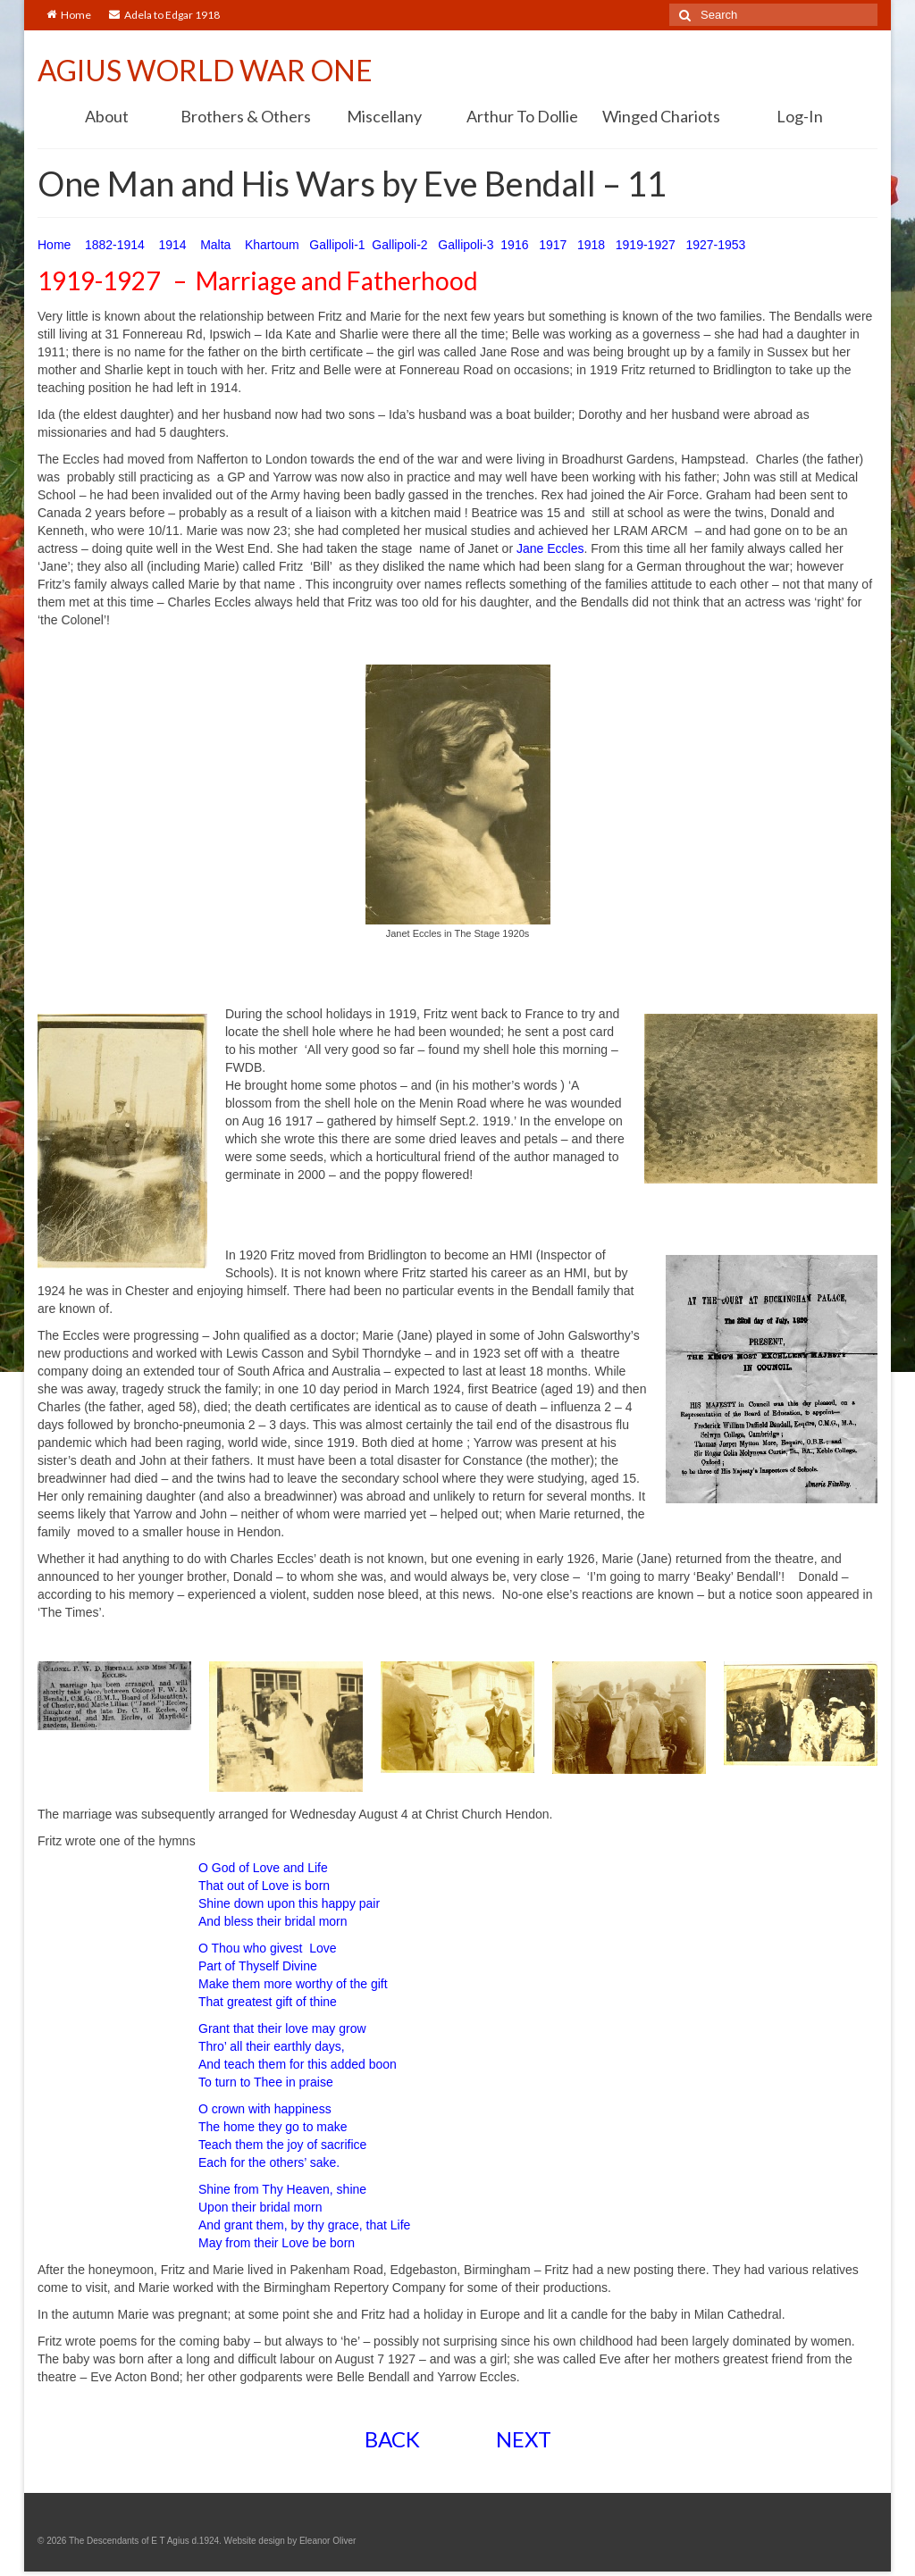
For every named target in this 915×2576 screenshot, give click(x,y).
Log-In (799, 116)
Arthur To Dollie (522, 116)
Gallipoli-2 (399, 245)
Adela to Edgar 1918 (164, 14)
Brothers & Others (245, 116)
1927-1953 (717, 245)
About (107, 116)
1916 (514, 245)
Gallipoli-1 (337, 245)
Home (68, 14)
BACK (392, 2439)
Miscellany (384, 116)
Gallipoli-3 (465, 245)
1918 (591, 245)
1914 (172, 245)
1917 (553, 245)
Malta (215, 245)
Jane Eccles (549, 548)
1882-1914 (116, 245)
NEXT (523, 2439)
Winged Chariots (661, 116)
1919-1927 (646, 245)
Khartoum (272, 245)
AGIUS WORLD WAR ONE (205, 70)
